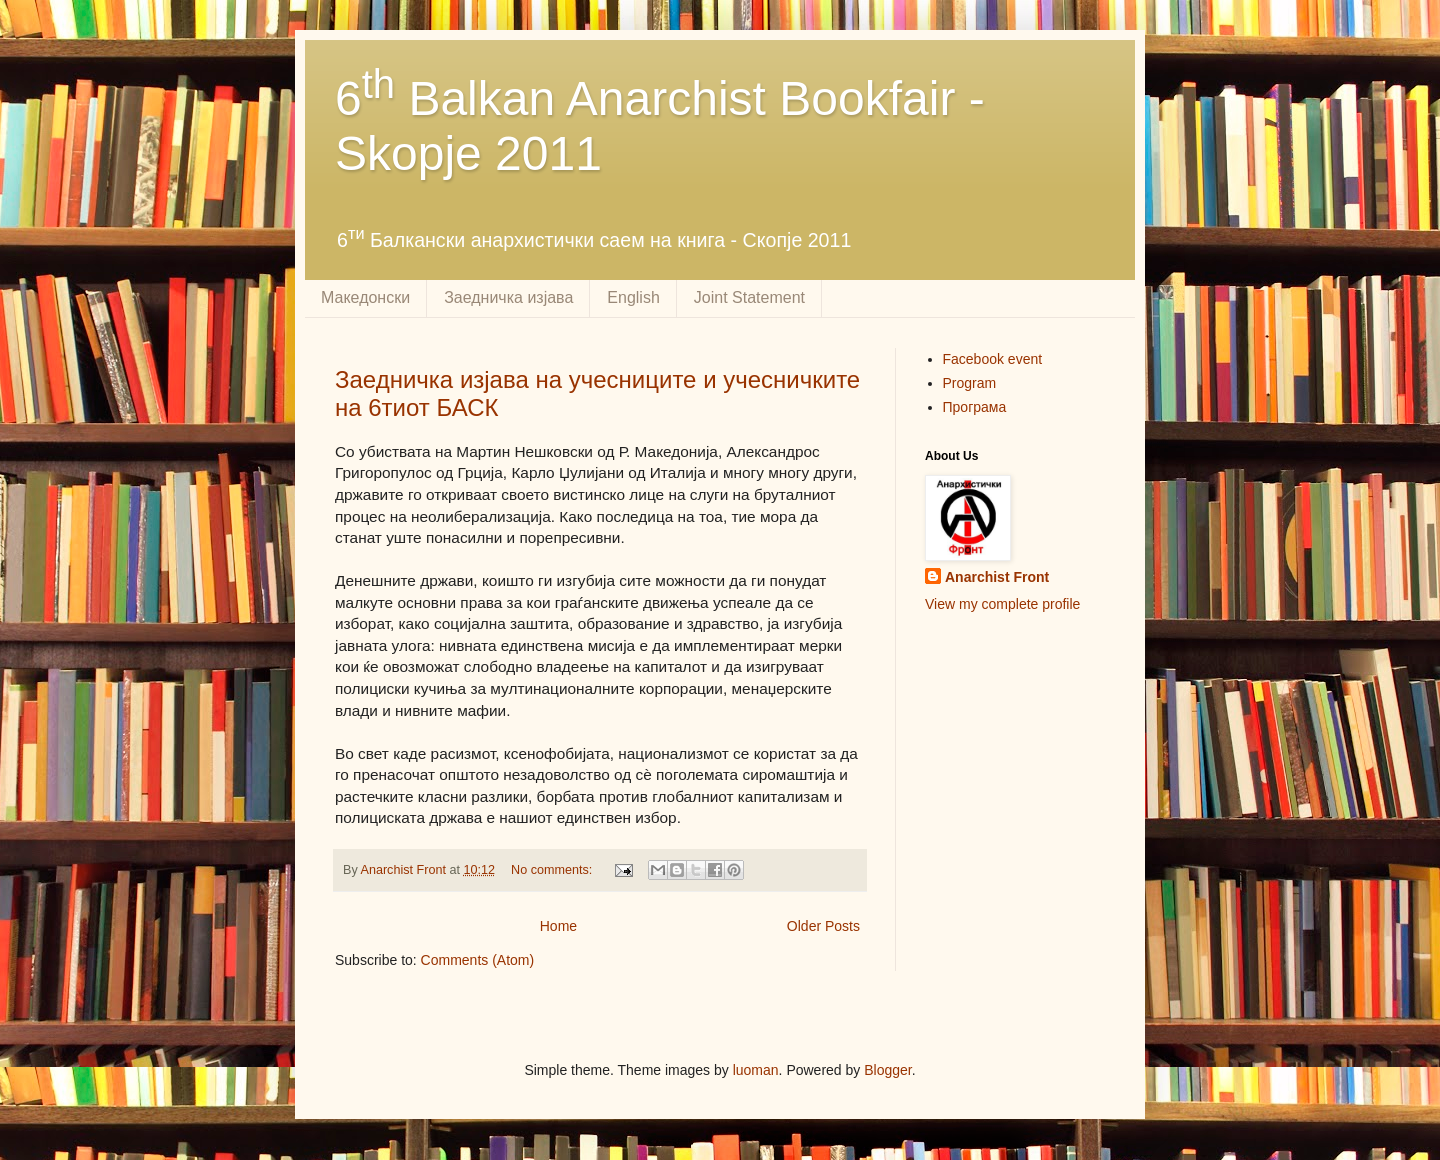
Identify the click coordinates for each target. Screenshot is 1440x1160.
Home (558, 926)
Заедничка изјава (508, 297)
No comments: (553, 870)
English (633, 297)
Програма (975, 407)
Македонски (365, 297)
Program (970, 383)
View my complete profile (1002, 604)
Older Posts (823, 926)
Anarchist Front (997, 577)
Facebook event (993, 359)
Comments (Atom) (478, 960)
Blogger (887, 1070)
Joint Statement (749, 297)
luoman (756, 1070)
